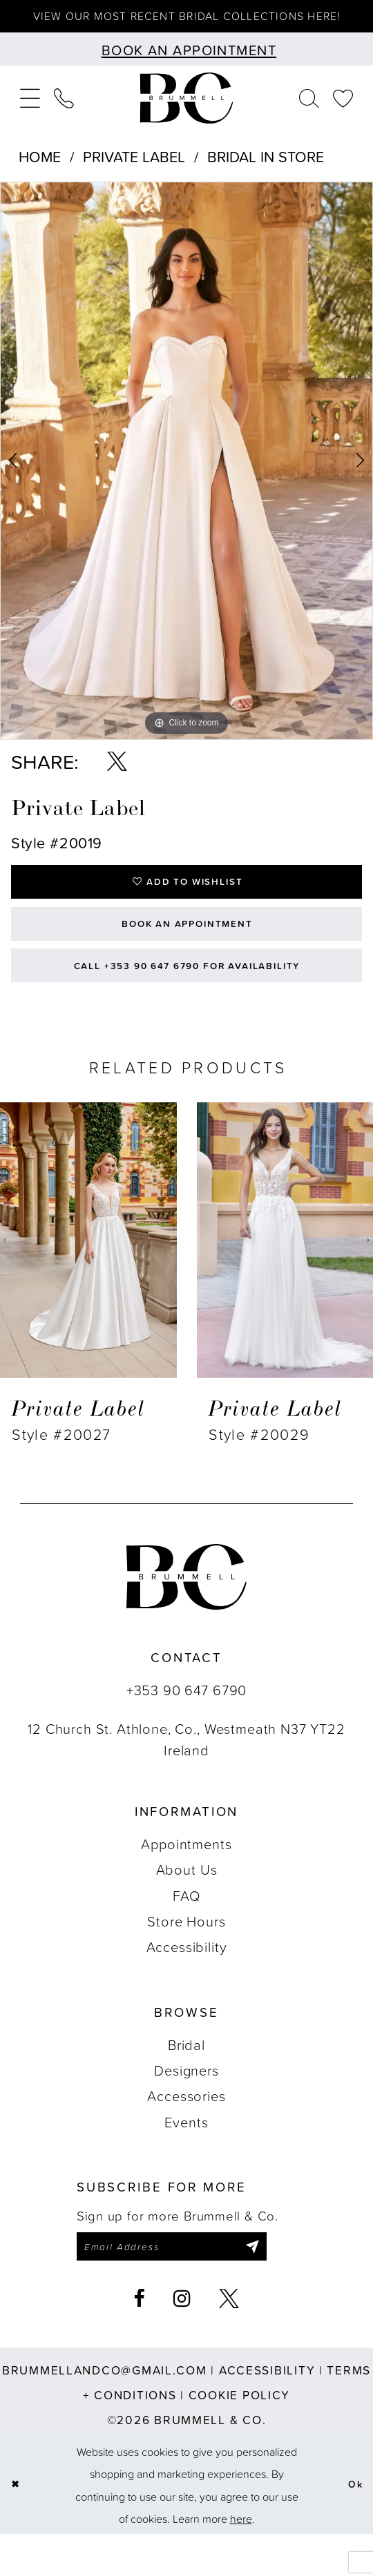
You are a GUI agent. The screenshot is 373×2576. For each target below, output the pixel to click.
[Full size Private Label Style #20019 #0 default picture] (186, 478)
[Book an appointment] (186, 66)
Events (186, 2159)
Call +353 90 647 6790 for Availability (187, 1000)
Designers (186, 2107)
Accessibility (186, 1984)
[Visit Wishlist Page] (343, 115)
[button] (30, 115)
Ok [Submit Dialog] (352, 2527)
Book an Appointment (187, 950)
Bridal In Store (265, 173)
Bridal (186, 2081)
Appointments (186, 1881)
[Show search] (309, 115)
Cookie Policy (239, 2437)
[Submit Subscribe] (284, 2286)
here (241, 2560)
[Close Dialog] (16, 2527)
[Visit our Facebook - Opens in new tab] (139, 2341)
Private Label (134, 173)
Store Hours (186, 1958)
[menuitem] (30, 115)
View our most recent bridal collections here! (186, 24)
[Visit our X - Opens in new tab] (229, 2341)
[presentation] (88, 1278)
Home (40, 173)
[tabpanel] (186, 478)
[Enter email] (188, 2286)
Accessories (186, 2133)
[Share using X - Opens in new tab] (117, 779)
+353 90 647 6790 (186, 1727)
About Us (187, 1907)
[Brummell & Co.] (186, 115)
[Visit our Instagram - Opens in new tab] (182, 2341)
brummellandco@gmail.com (104, 2412)
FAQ (186, 1932)
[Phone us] (64, 115)
